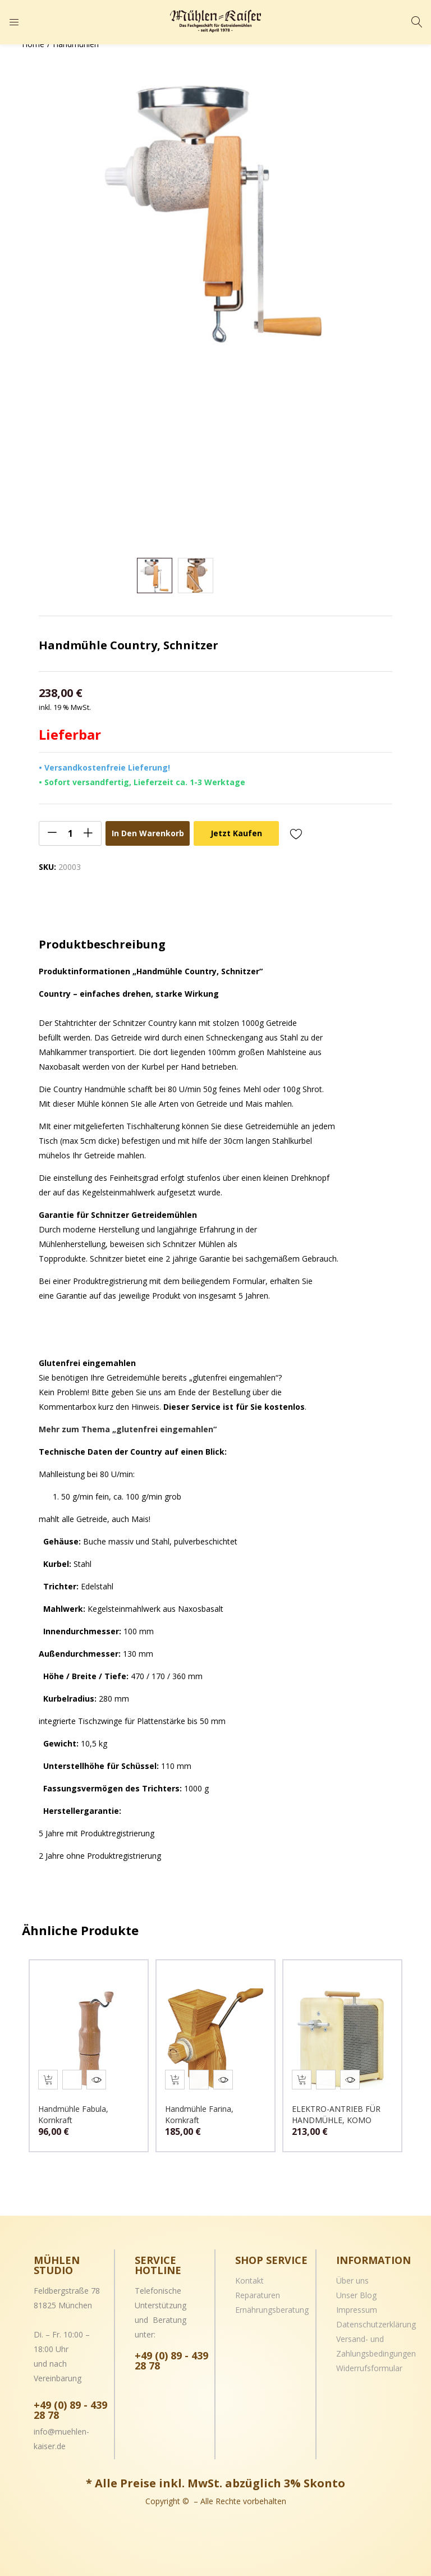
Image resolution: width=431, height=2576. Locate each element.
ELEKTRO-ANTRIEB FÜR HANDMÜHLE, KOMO (339, 2109)
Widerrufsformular (369, 2362)
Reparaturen (257, 2289)
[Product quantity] (70, 833)
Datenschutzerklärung (376, 2318)
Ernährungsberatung (272, 2304)
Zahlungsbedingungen (376, 2348)
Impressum (356, 2304)
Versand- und (360, 2333)
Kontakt (249, 2275)
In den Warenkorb (148, 833)
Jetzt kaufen (236, 833)
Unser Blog (356, 2289)
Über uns (352, 2275)
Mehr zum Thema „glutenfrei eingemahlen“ (128, 1429)
